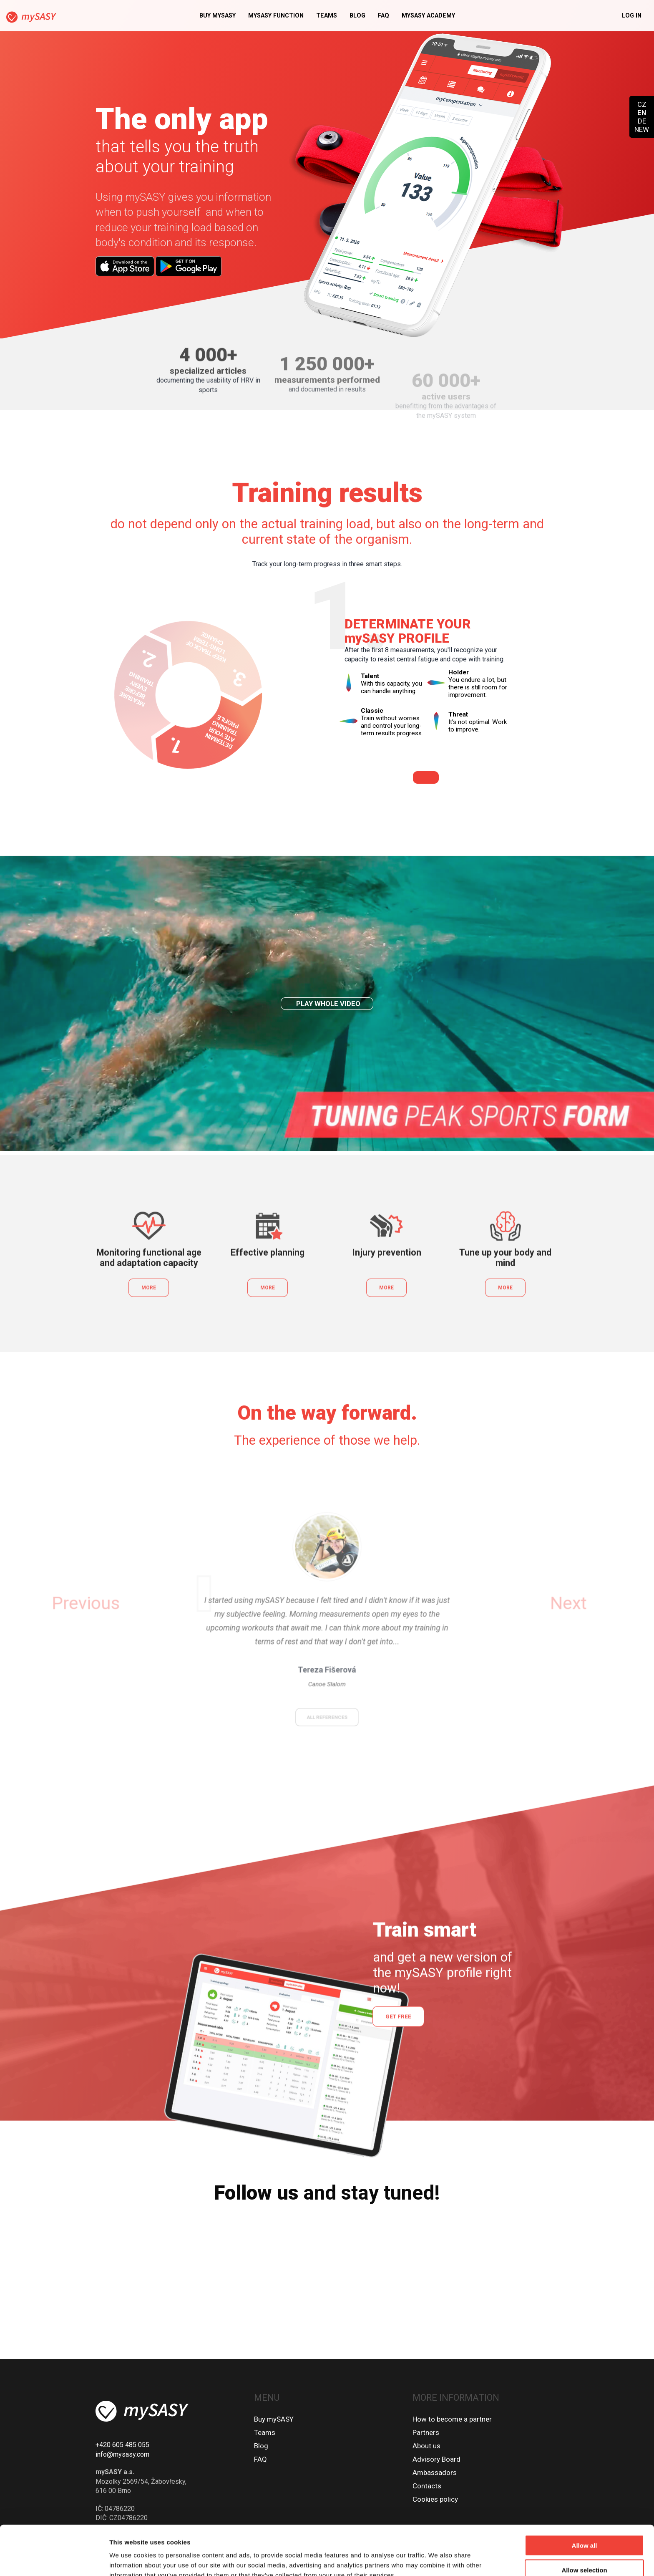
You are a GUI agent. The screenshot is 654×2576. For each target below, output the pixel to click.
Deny (584, 2551)
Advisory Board (436, 2459)
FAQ (383, 15)
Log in (631, 15)
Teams (326, 15)
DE (642, 121)
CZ (641, 104)
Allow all (584, 2502)
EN (641, 112)
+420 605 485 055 (122, 2445)
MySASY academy (428, 15)
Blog (357, 15)
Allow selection (584, 2527)
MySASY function (276, 15)
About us (426, 2446)
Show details (437, 2559)
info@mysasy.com (122, 2454)
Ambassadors (435, 2472)
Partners (426, 2432)
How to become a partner (452, 2419)
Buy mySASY (217, 15)
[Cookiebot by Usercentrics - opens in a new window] (54, 2559)
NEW (641, 129)
